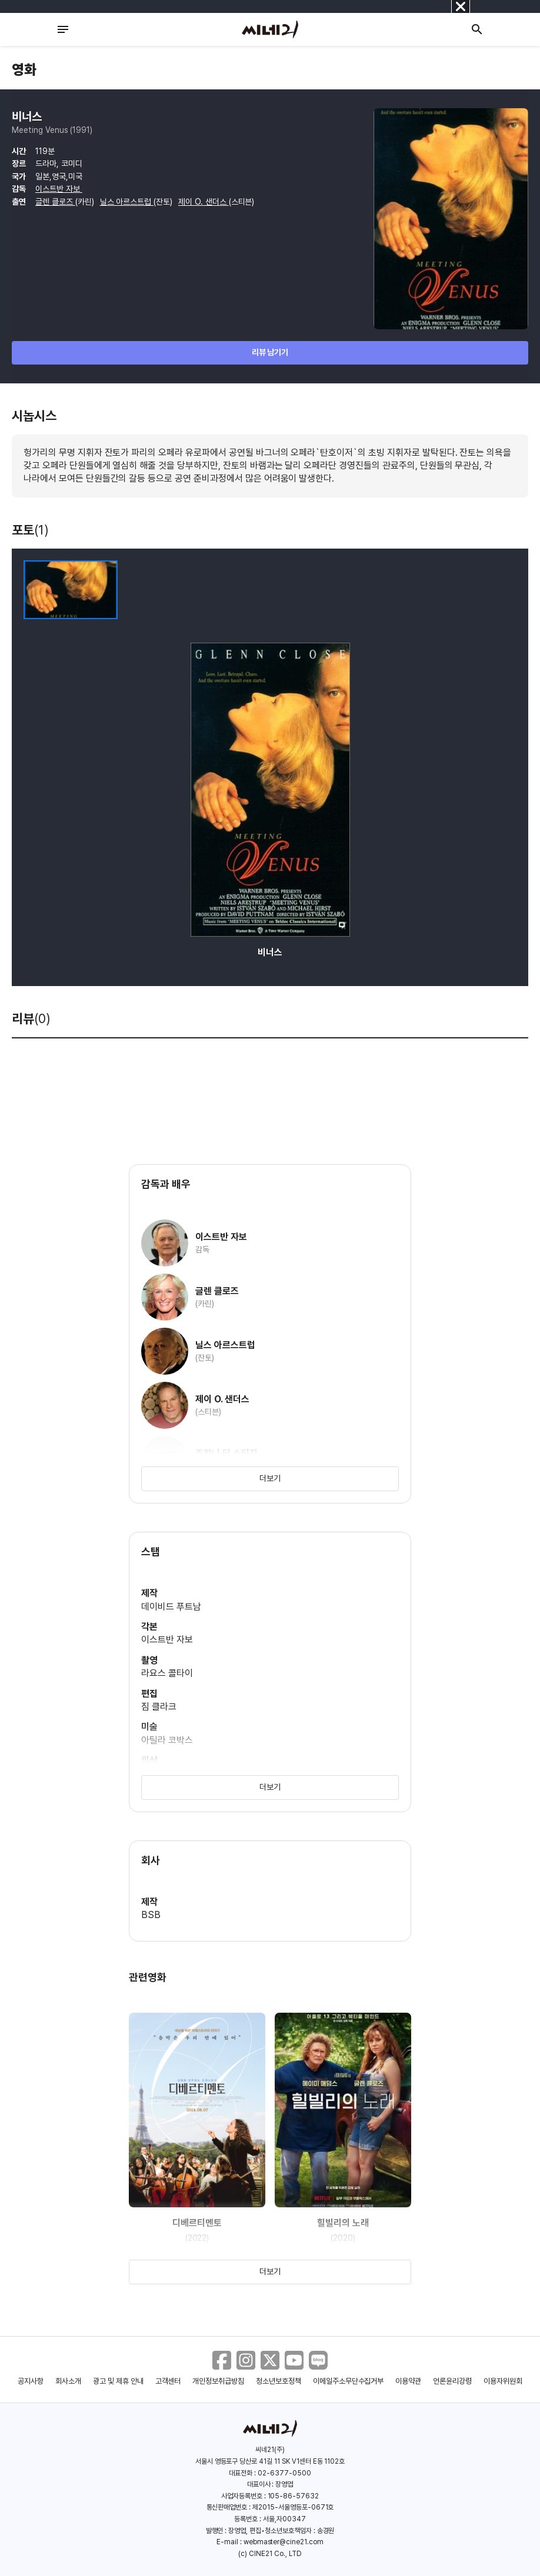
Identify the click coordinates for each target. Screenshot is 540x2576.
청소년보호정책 (278, 2381)
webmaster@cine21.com (284, 2542)
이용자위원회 (503, 2381)
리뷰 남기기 (270, 352)
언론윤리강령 (452, 2381)
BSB (151, 1914)
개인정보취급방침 (218, 2381)
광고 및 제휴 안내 (118, 2381)
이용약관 (408, 2381)
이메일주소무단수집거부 (348, 2381)
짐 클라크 (158, 1706)
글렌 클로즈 (55, 201)
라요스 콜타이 (167, 1673)
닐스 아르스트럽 (127, 201)
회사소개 (68, 2381)
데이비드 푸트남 (171, 1606)
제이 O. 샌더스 (203, 201)
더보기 (270, 1478)
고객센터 (168, 2381)
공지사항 (31, 2381)
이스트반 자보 (58, 188)
